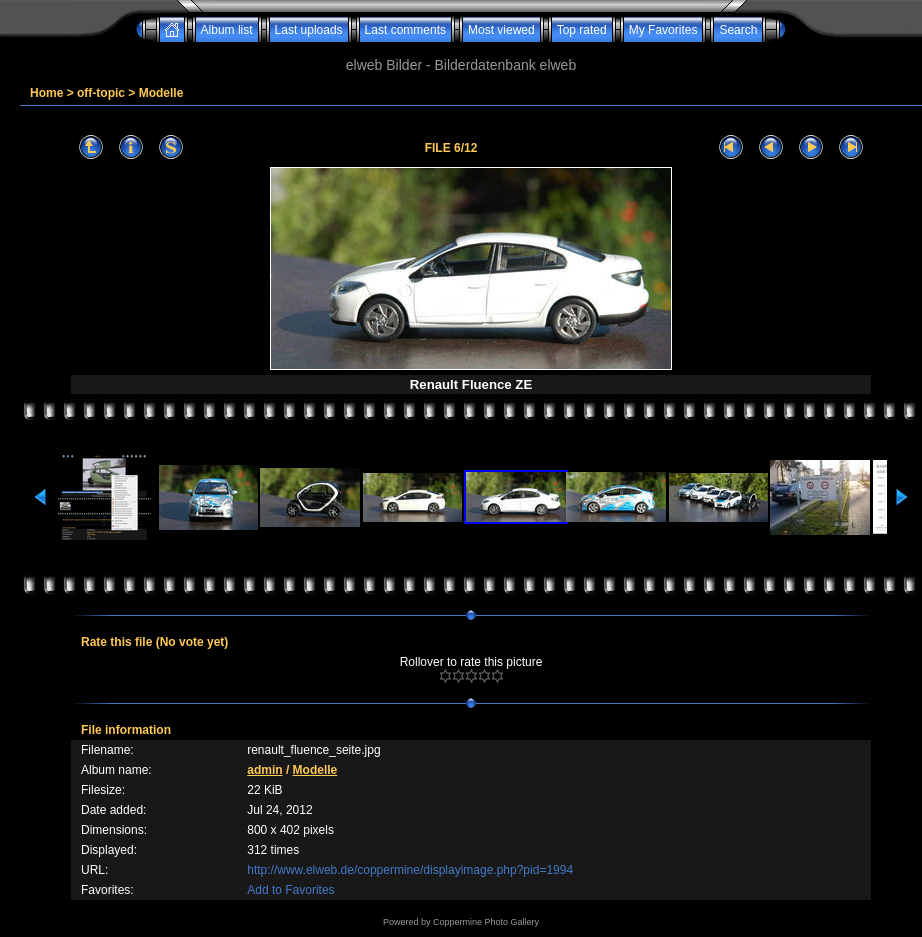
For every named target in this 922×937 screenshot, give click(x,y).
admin (264, 770)
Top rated (582, 30)
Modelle (161, 93)
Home (46, 93)
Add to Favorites (290, 890)
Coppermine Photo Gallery (486, 922)
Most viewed (501, 30)
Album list (227, 30)
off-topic (101, 93)
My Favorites (663, 30)
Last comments (405, 30)
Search (738, 30)
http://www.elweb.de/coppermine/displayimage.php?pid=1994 (410, 870)
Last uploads (309, 30)
